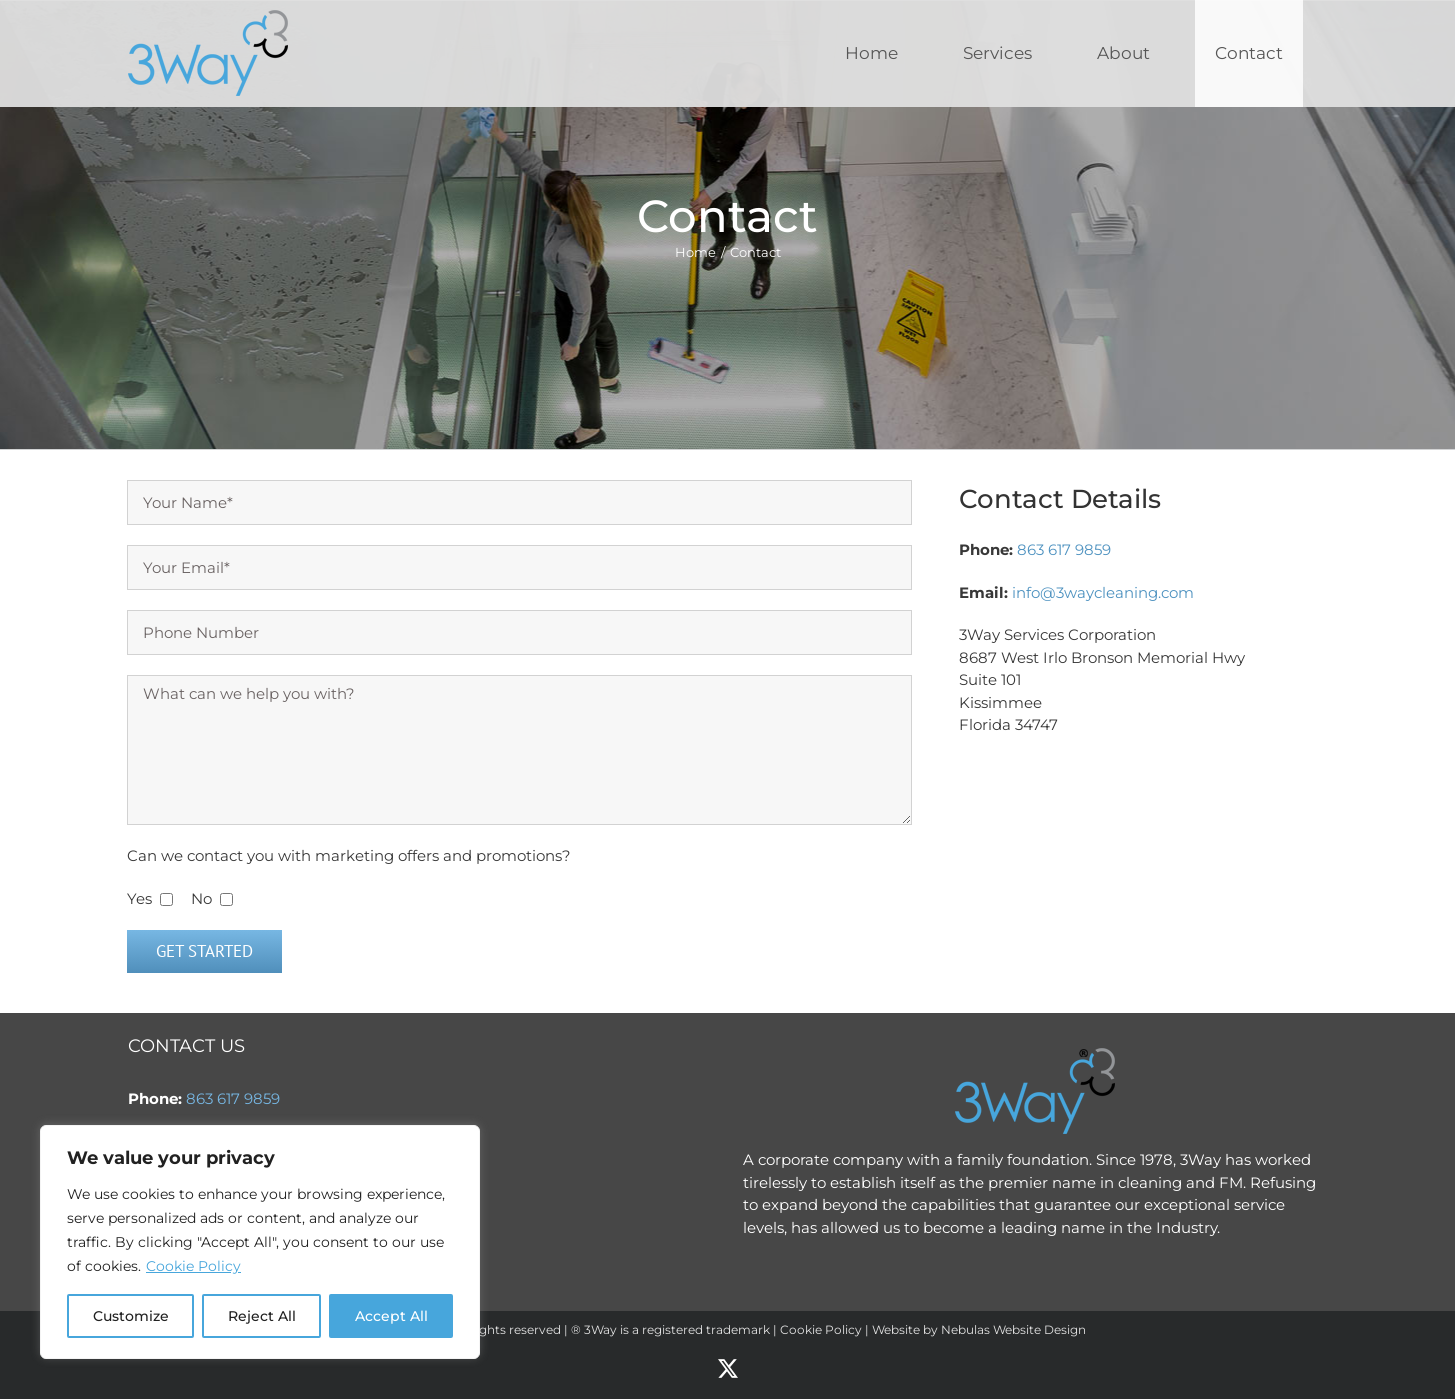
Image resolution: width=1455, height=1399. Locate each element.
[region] (260, 1242)
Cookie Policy (193, 1266)
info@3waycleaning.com (1103, 592)
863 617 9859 (1064, 549)
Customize (131, 1316)
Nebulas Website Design (1013, 1329)
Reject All (262, 1316)
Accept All (391, 1316)
